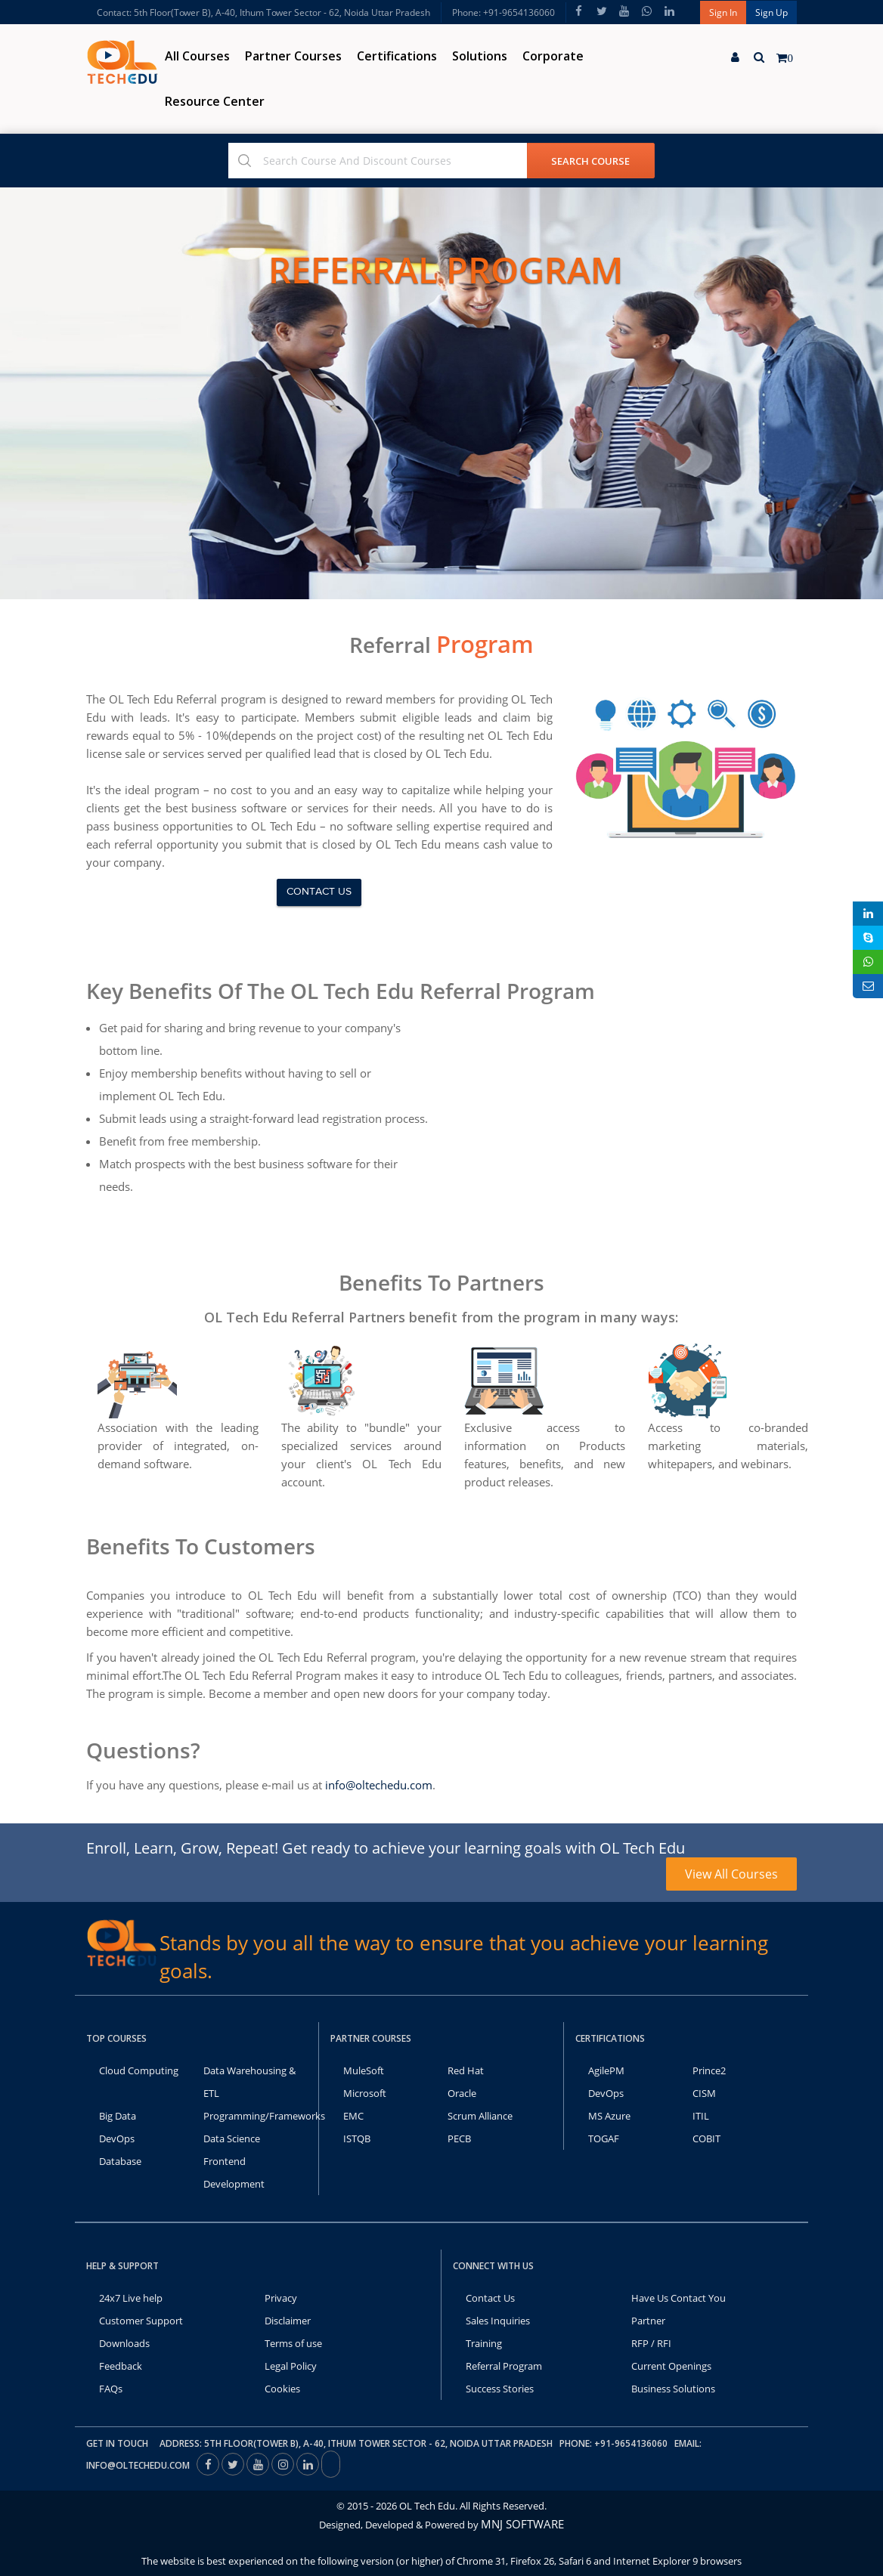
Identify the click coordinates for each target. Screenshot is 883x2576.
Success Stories (500, 2388)
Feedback (120, 2366)
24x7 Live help (131, 2298)
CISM (704, 2093)
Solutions (479, 56)
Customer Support (141, 2320)
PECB (459, 2138)
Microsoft (364, 2093)
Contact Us (490, 2298)
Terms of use (293, 2343)
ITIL (700, 2116)
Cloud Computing (138, 2070)
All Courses (197, 56)
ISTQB (356, 2138)
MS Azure (609, 2116)
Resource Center (215, 101)
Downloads (124, 2343)
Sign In (723, 12)
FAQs (110, 2388)
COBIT (706, 2138)
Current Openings (671, 2366)
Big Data (117, 2116)
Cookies (282, 2388)
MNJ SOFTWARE (522, 2523)
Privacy (281, 2298)
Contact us (319, 891)
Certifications (397, 56)
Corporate (553, 56)
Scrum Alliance (480, 2116)
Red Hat (466, 2070)
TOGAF (603, 2138)
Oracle (462, 2093)
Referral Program (504, 2366)
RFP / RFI (651, 2343)
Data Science (231, 2138)
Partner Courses (293, 56)
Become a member (258, 1693)
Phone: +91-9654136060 (503, 12)
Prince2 (709, 2070)
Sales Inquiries (498, 2320)
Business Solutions (673, 2388)
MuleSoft (363, 2070)
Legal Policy (291, 2366)
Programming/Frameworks (264, 2116)
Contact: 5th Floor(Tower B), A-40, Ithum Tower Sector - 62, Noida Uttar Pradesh (263, 12)
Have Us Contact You (678, 2298)
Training (484, 2343)
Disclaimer (288, 2320)
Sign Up (771, 12)
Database (120, 2161)
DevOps (117, 2138)
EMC (353, 2116)
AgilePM (606, 2070)
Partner (648, 2320)
